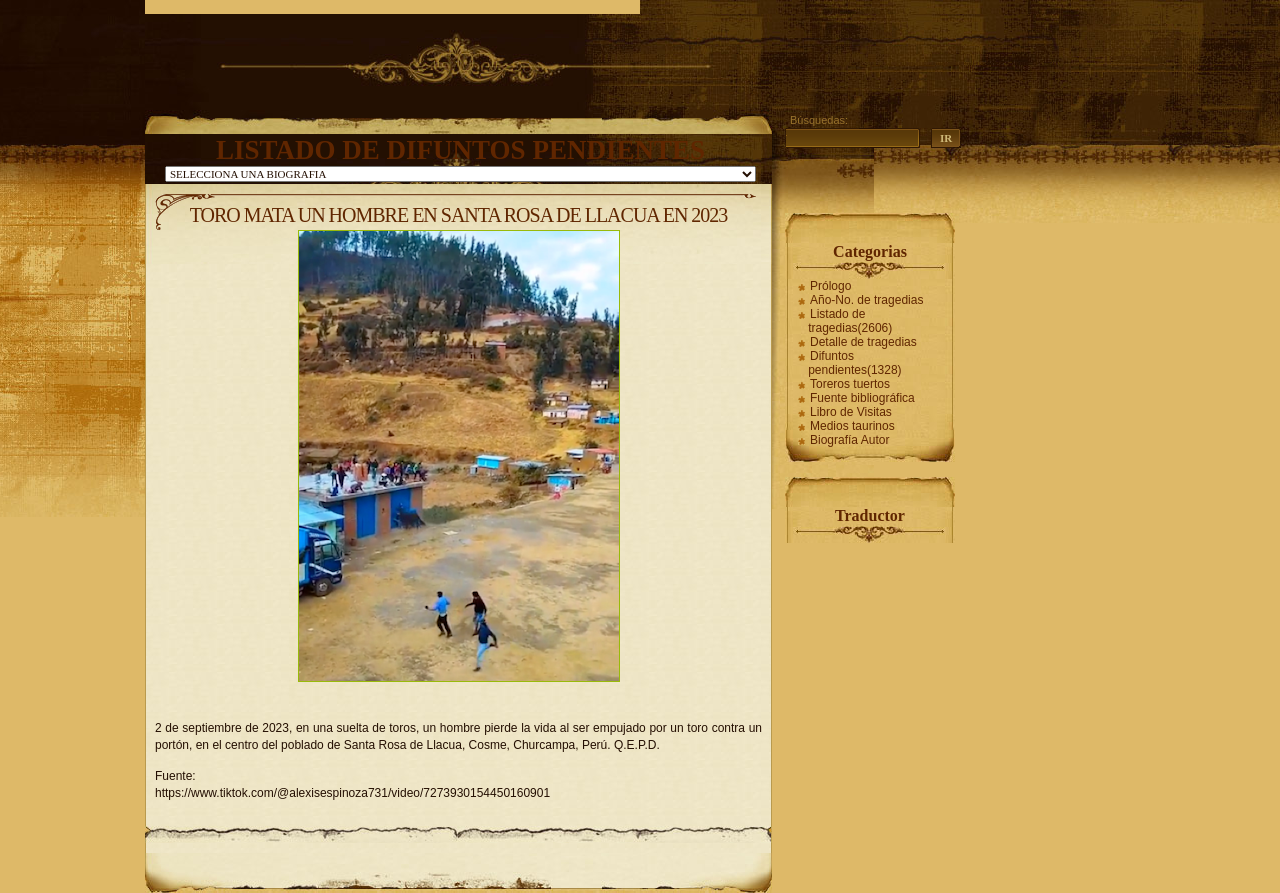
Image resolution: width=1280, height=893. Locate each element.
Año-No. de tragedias (866, 300)
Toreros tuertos (850, 384)
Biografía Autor (849, 440)
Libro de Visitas (851, 412)
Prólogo (830, 286)
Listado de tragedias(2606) (850, 321)
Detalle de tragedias (863, 342)
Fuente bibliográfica (862, 398)
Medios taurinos (852, 426)
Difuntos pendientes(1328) (854, 363)
